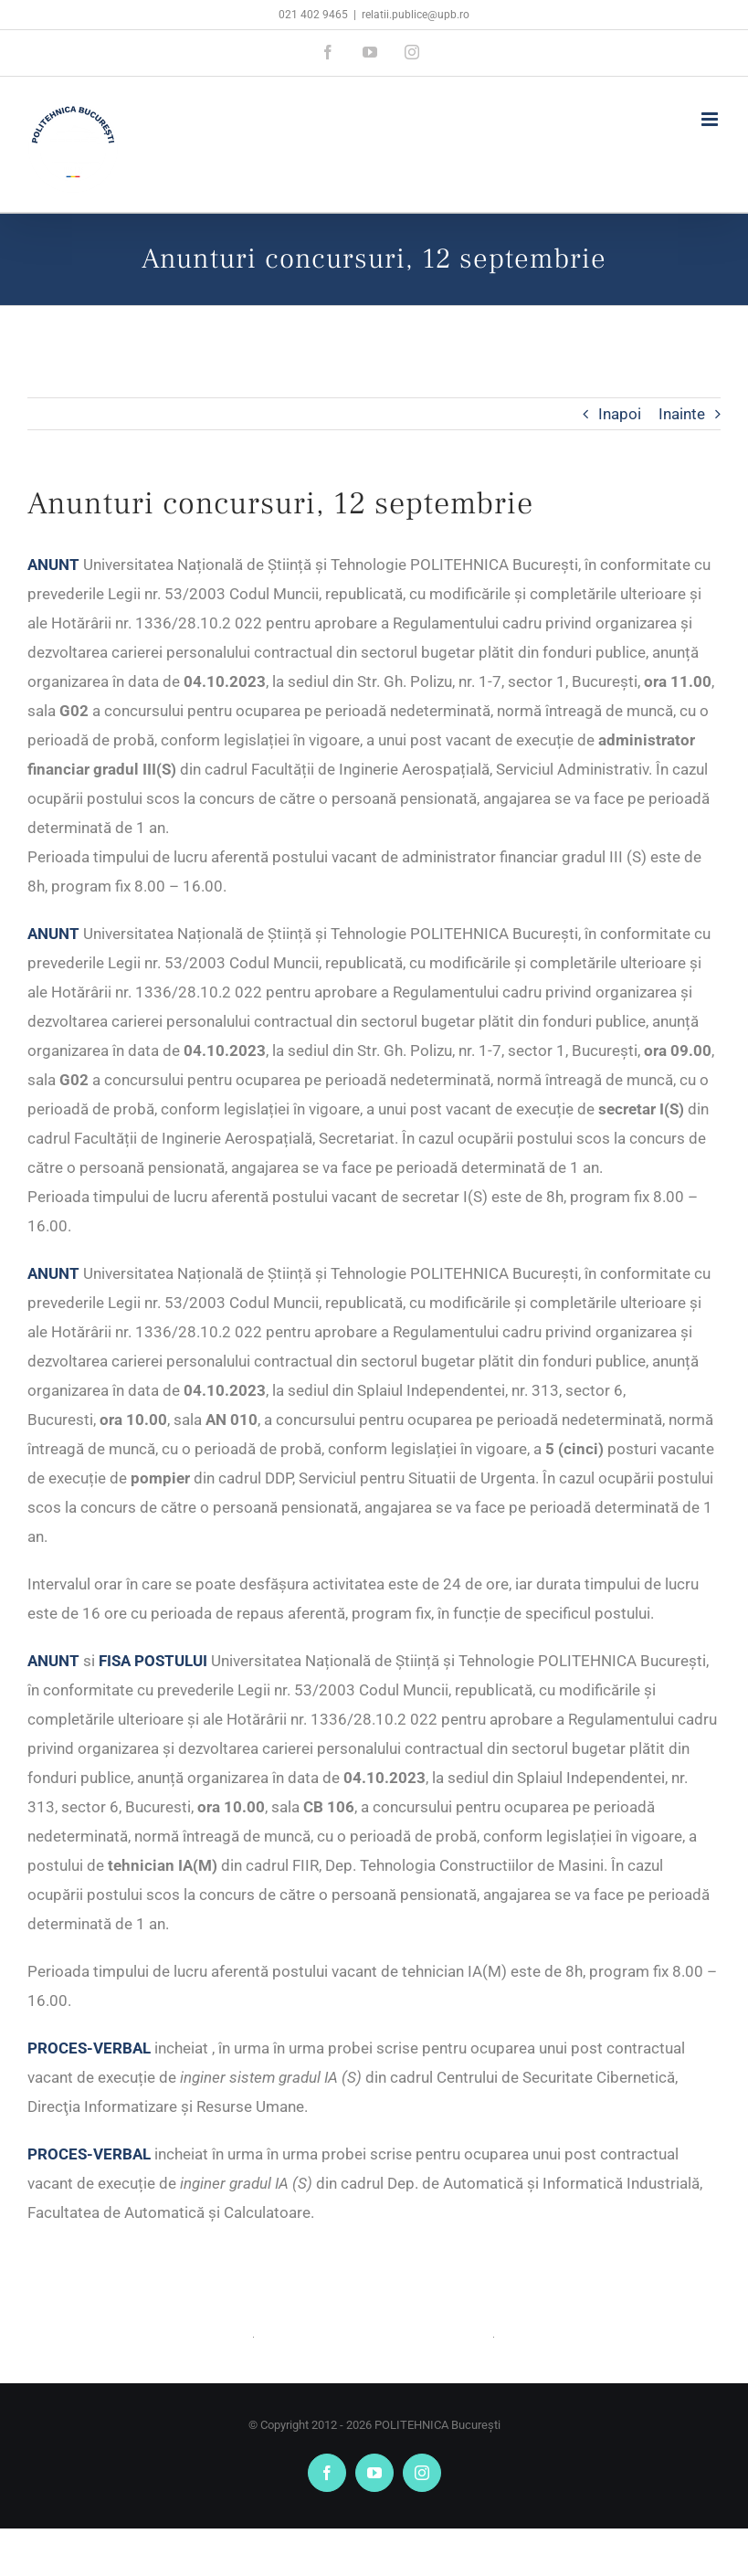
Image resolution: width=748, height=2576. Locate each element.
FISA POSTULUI (153, 1661)
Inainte (681, 414)
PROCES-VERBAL (89, 2048)
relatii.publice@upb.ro (415, 14)
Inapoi (619, 414)
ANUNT (53, 564)
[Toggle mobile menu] (711, 119)
